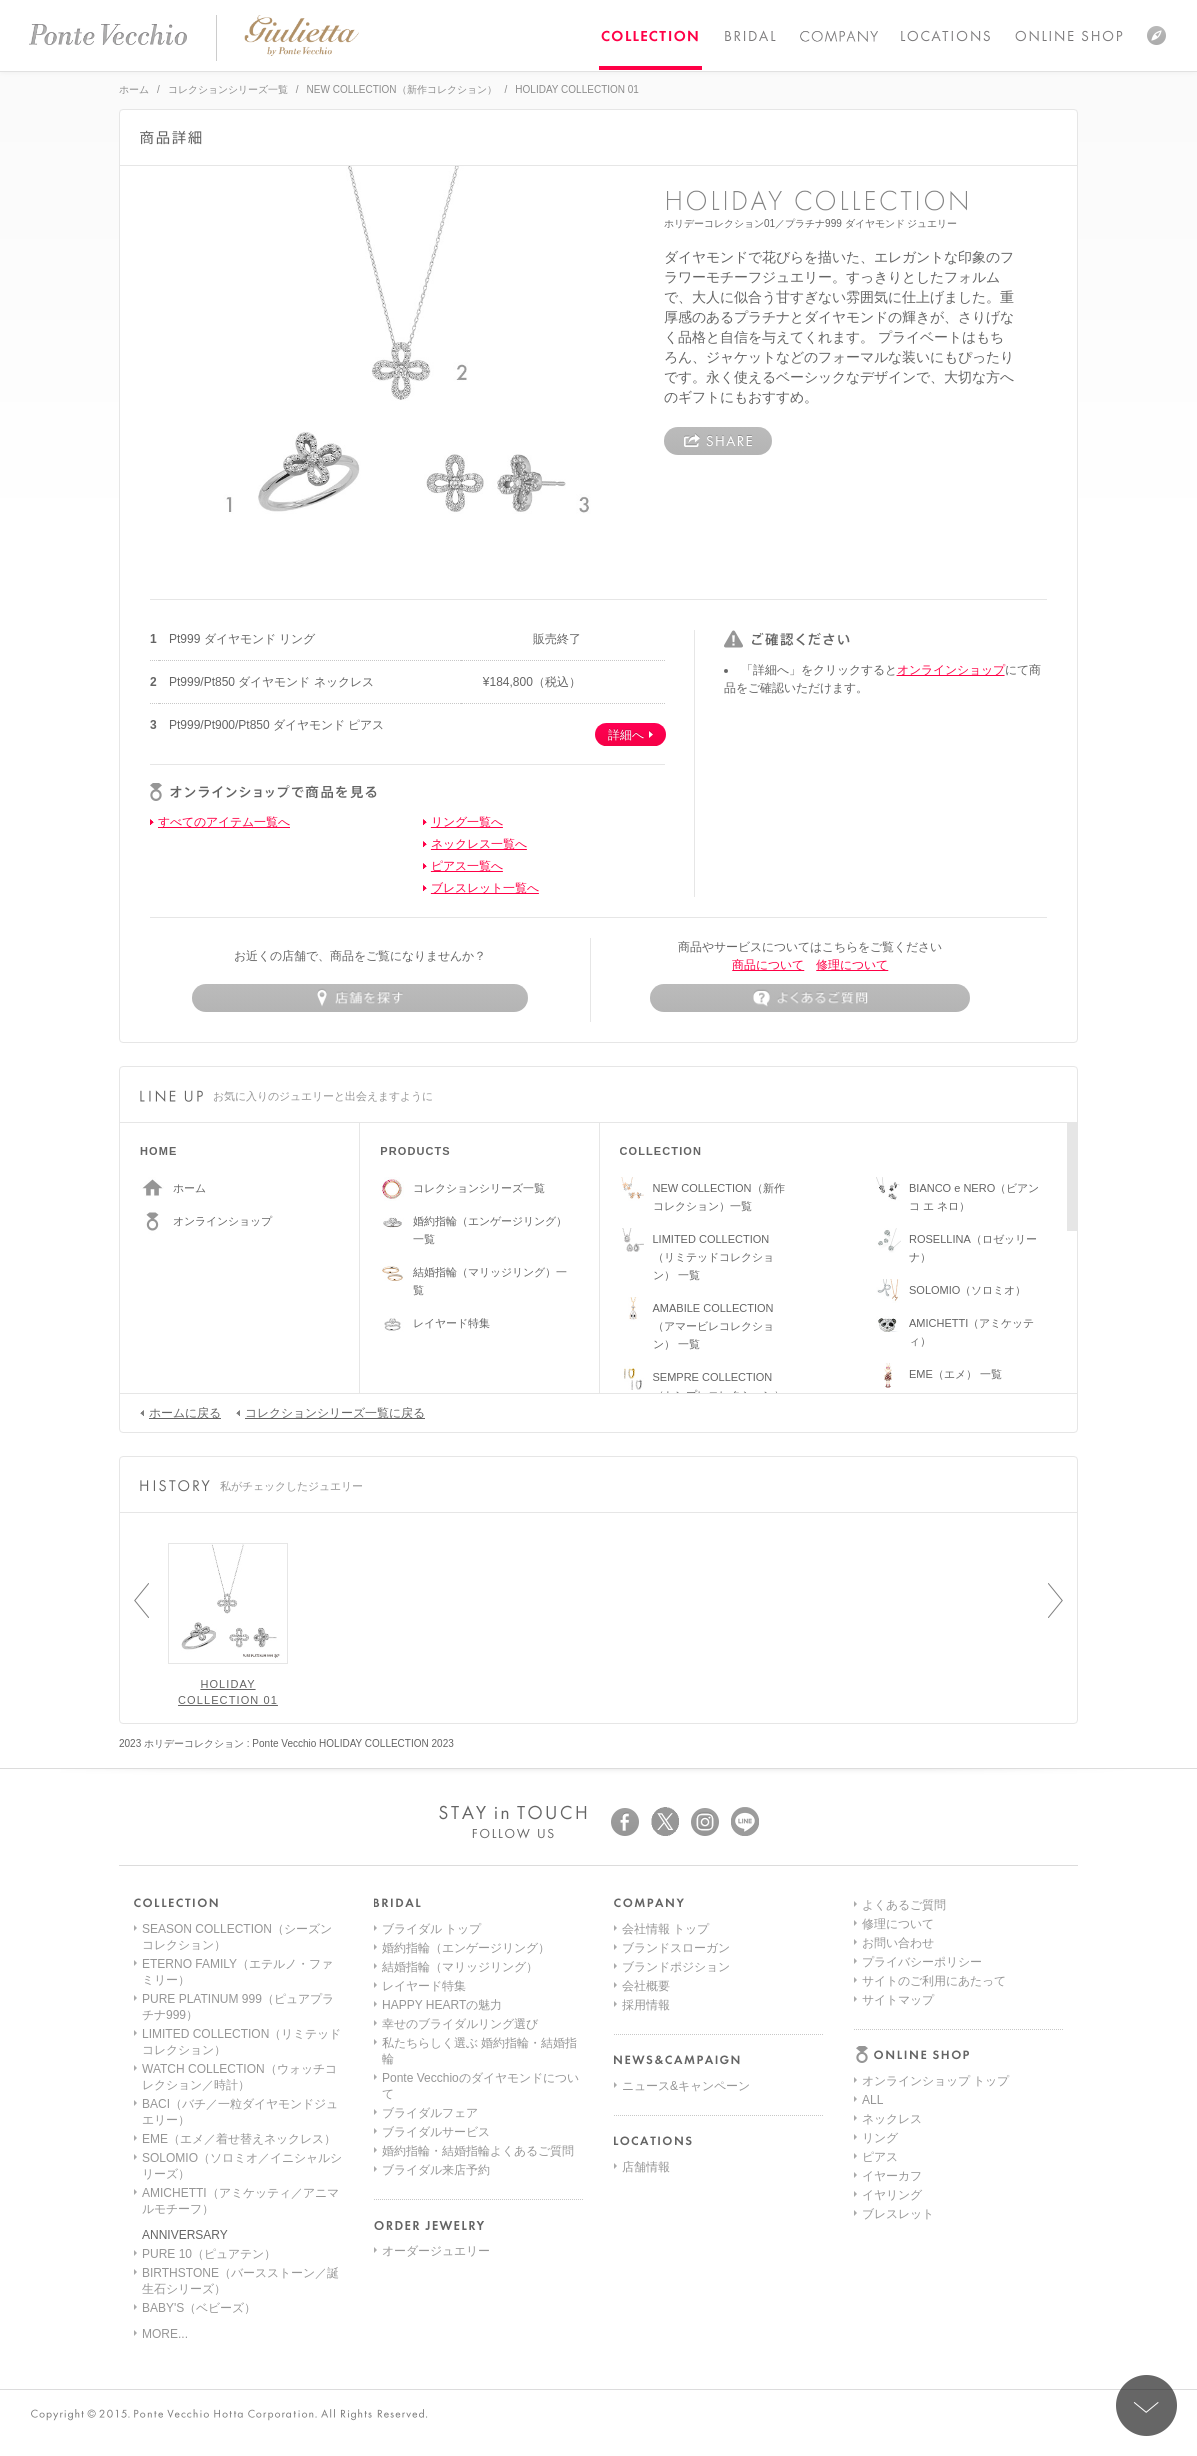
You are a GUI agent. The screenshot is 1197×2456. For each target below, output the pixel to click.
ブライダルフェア (430, 2113)
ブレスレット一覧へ (485, 888)
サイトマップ (898, 2214)
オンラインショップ (951, 670)
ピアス (880, 2005)
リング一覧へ (467, 822)
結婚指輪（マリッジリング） (460, 1967)
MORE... (165, 2334)
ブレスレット (898, 2062)
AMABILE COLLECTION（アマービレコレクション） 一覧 (713, 1326)
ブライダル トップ (431, 1929)
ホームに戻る (180, 1412)
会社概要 (646, 1986)
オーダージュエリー (436, 2251)
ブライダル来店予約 (436, 2170)
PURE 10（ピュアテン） (209, 2254)
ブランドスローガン (676, 1948)
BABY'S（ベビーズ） (199, 2308)
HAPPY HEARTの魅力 (442, 2005)
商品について (768, 965)
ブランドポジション (676, 1967)
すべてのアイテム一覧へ (224, 822)
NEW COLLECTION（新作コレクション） (402, 89)
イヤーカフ (892, 2024)
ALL (872, 1948)
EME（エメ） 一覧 (955, 1374)
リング (880, 1986)
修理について (852, 965)
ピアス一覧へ (467, 866)
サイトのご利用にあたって (934, 2195)
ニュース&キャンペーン (686, 2086)
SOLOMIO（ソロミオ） (967, 1290)
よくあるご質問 (904, 2119)
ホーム (134, 89)
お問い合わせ (898, 2157)
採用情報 (646, 2005)
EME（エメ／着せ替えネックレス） (239, 2139)
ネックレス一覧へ (479, 844)
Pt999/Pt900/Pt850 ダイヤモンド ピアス (276, 725)
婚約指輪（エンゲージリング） (466, 1948)
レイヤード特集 (451, 1323)
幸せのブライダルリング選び (460, 2024)
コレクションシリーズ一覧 (228, 89)
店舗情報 (646, 2167)
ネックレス (892, 1967)
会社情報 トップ (665, 1929)
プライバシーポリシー (922, 2176)
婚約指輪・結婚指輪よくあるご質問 (478, 2151)
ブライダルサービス (436, 2132)
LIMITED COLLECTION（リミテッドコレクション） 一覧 (713, 1257)
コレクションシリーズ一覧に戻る (330, 1412)
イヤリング (892, 2043)
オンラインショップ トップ (935, 1929)
